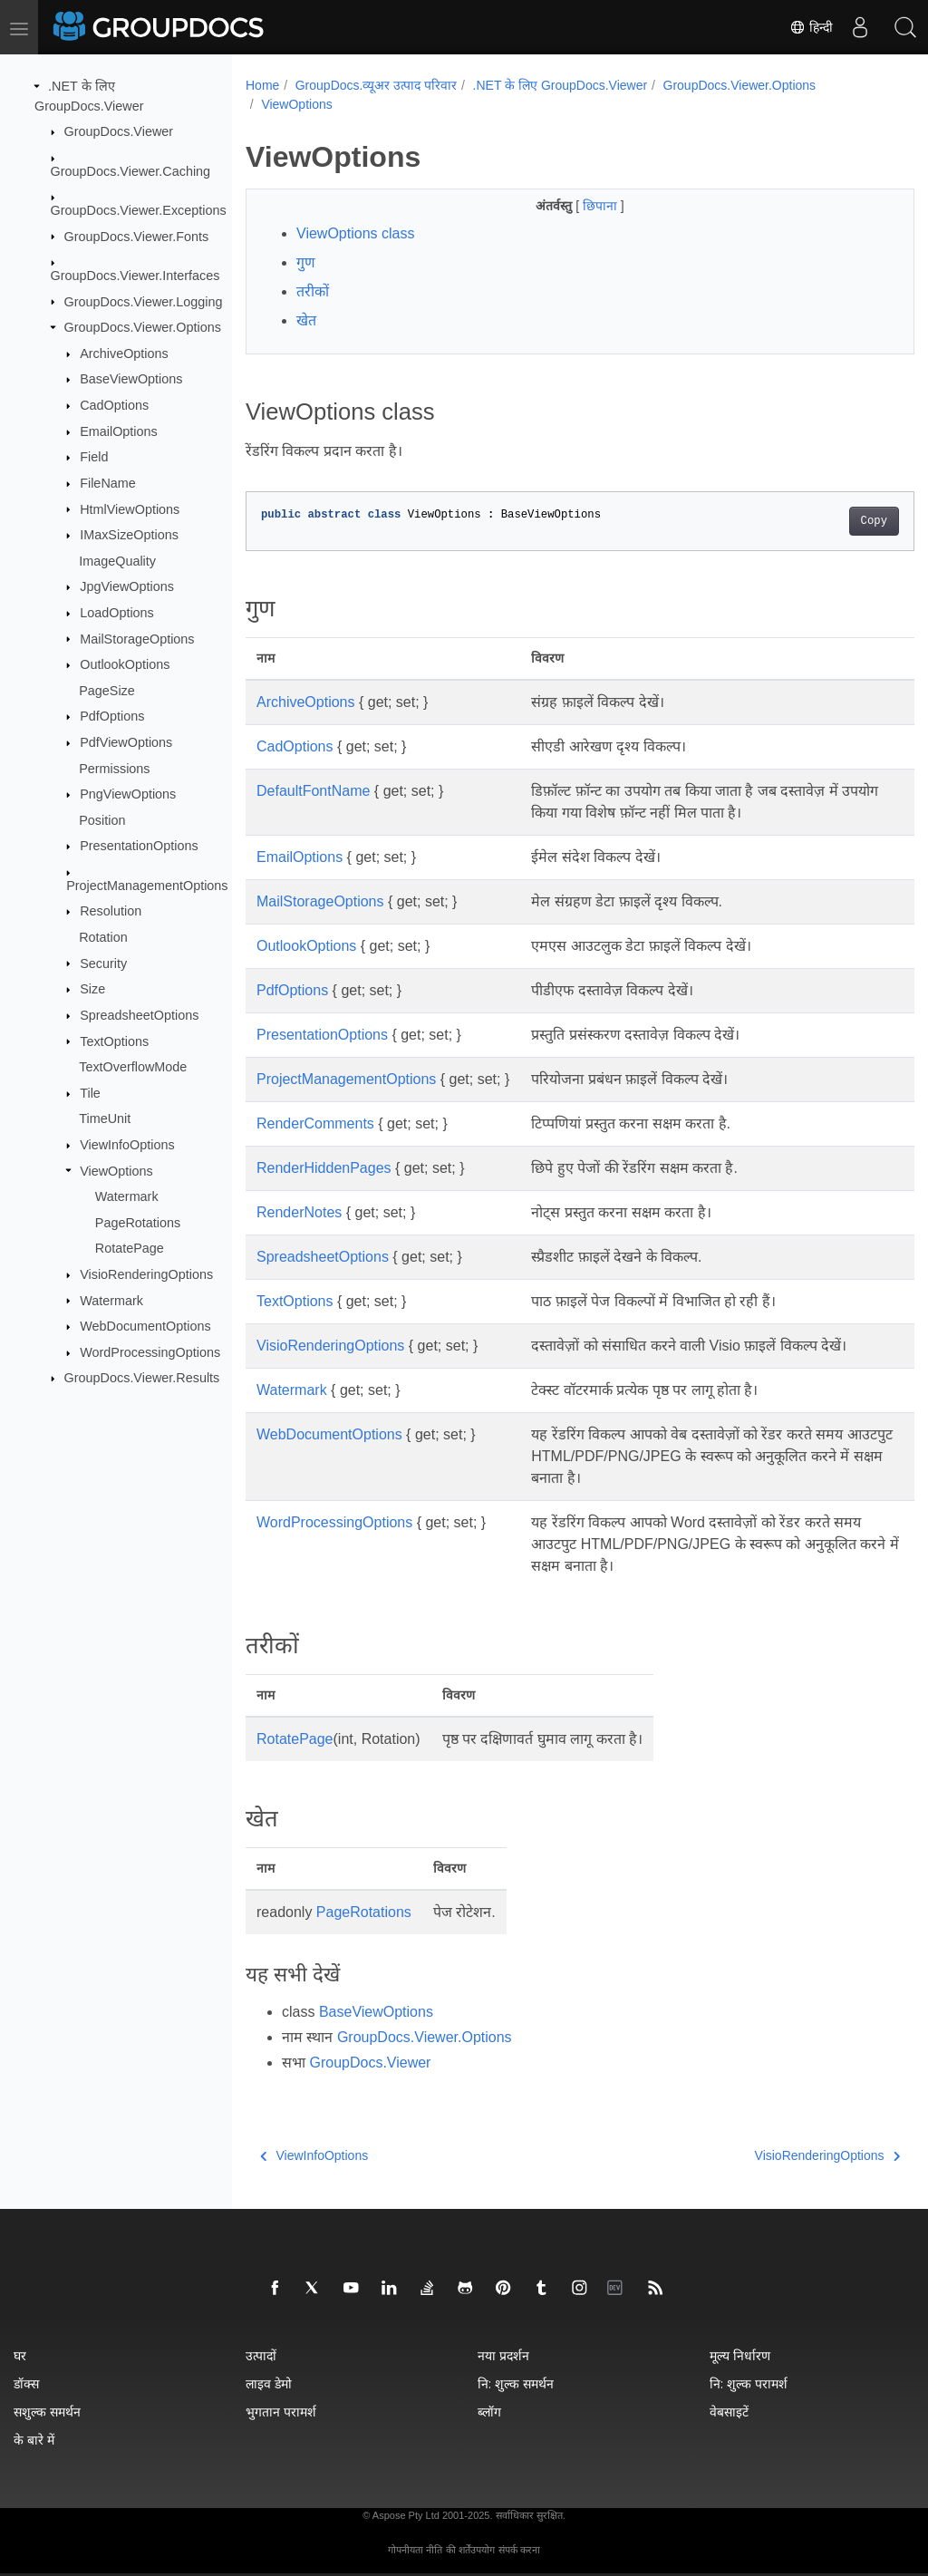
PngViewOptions (128, 794)
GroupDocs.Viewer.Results (142, 1377)
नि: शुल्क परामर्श (749, 2383)
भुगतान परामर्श (281, 2411)
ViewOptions (116, 1170)
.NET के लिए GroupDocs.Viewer (560, 85)
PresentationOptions (139, 845)
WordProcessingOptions (150, 1352)
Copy (827, 521)
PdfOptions (112, 716)
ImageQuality (117, 561)
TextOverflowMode (133, 1067)
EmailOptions (119, 431)
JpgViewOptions (127, 586)
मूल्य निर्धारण (740, 2355)
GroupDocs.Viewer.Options (142, 327)
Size (92, 989)
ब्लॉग (489, 2411)
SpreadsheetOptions (139, 1015)
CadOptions (114, 405)
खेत (306, 320)
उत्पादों (261, 2355)
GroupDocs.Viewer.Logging (143, 301)
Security (103, 962)
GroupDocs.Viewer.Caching (131, 170)
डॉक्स (26, 2383)
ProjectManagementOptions (146, 885)
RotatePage (129, 1248)
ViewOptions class (355, 233)
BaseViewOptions (131, 379)
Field (94, 457)
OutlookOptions (124, 664)
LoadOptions (117, 612)
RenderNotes (299, 1212)
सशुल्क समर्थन (47, 2411)
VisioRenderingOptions (146, 1274)
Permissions (114, 767)
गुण (305, 262)
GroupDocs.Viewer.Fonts (136, 235)
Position (102, 820)
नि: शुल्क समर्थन (516, 2383)
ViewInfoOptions (127, 1145)
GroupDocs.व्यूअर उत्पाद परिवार (376, 85)
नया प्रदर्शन (503, 2355)
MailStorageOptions (137, 638)
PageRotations (137, 1222)
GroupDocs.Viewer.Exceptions (139, 210)
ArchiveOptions (124, 353)
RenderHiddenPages (324, 1168)
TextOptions (114, 1040)
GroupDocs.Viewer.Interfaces (135, 275)
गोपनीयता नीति (415, 2549)
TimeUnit (104, 1118)
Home (262, 85)
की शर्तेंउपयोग (470, 2549)
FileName (108, 483)
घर (20, 2355)
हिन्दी (811, 27)
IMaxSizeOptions (129, 535)
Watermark (127, 1196)
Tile (90, 1093)
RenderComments (315, 1123)
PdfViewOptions (126, 742)
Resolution (110, 911)
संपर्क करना (519, 2549)
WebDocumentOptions (145, 1326)
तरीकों (312, 291)
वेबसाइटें (729, 2411)
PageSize (107, 690)
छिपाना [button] (578, 206)
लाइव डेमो (269, 2383)
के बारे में (34, 2439)
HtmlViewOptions (129, 508)
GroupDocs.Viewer (119, 131)
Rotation (103, 937)
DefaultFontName (313, 791)
